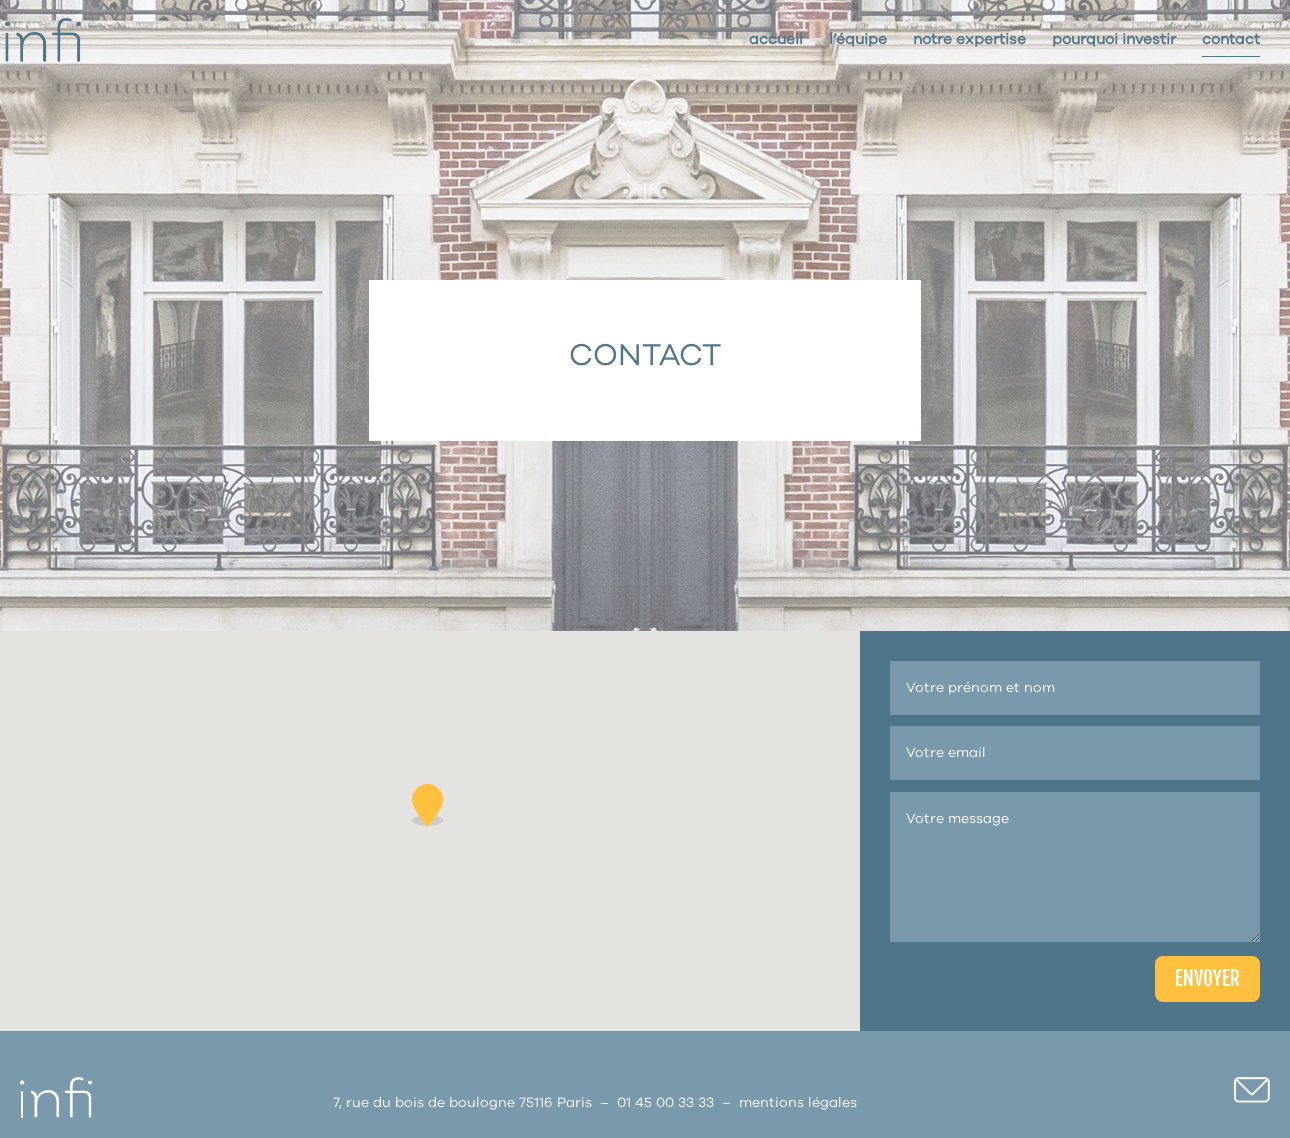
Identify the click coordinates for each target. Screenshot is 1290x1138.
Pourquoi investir (1114, 40)
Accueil (776, 40)
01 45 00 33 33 (665, 1103)
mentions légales (798, 1103)
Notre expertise (969, 40)
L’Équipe (858, 40)
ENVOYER (1207, 978)
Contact (1231, 40)
